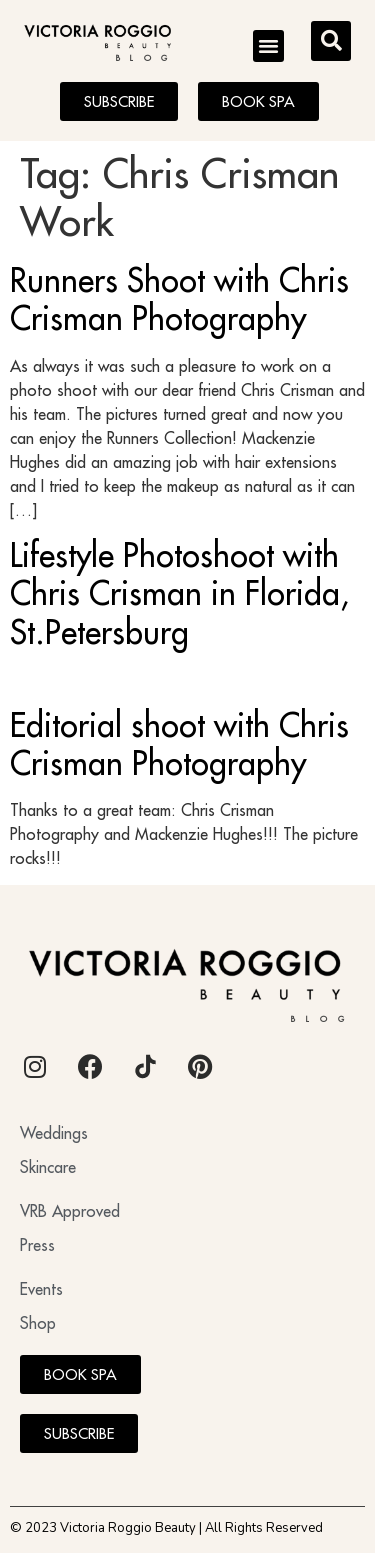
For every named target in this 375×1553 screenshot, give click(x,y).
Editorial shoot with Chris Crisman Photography (179, 744)
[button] (269, 46)
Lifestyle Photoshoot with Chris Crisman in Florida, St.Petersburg (179, 593)
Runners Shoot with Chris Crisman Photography (179, 299)
